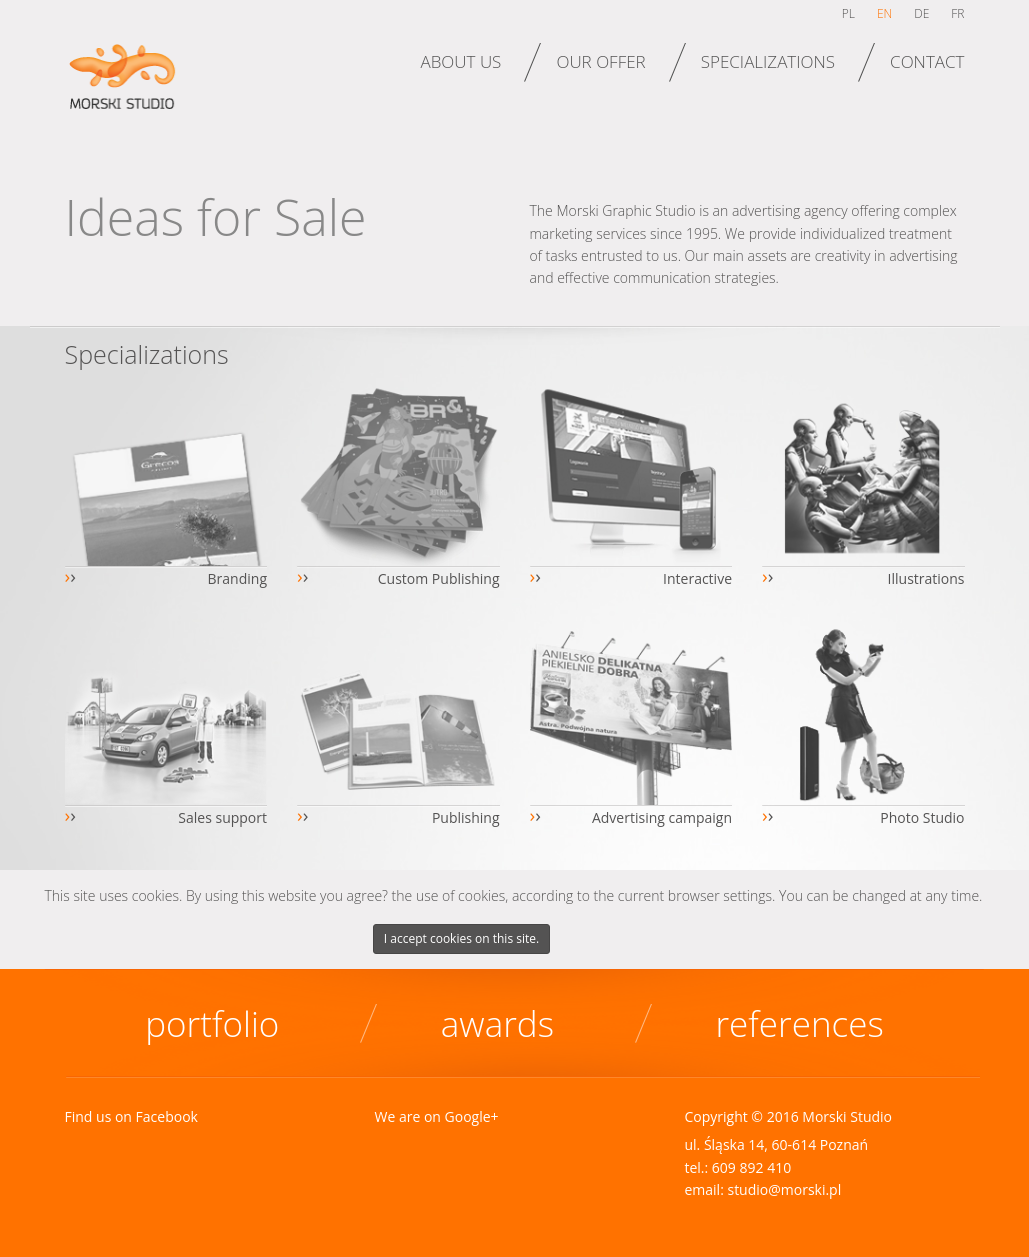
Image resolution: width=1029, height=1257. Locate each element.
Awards (497, 1023)
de (921, 13)
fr (957, 13)
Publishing (466, 817)
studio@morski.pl (784, 1189)
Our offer (600, 61)
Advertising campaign (662, 817)
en (884, 13)
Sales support (222, 817)
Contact (927, 61)
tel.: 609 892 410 (737, 1167)
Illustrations (926, 578)
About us (460, 61)
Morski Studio (127, 88)
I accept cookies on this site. (461, 938)
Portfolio (212, 1023)
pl (848, 13)
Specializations (768, 61)
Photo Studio (922, 817)
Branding (237, 578)
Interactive (697, 578)
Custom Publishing (439, 578)
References (799, 1023)
